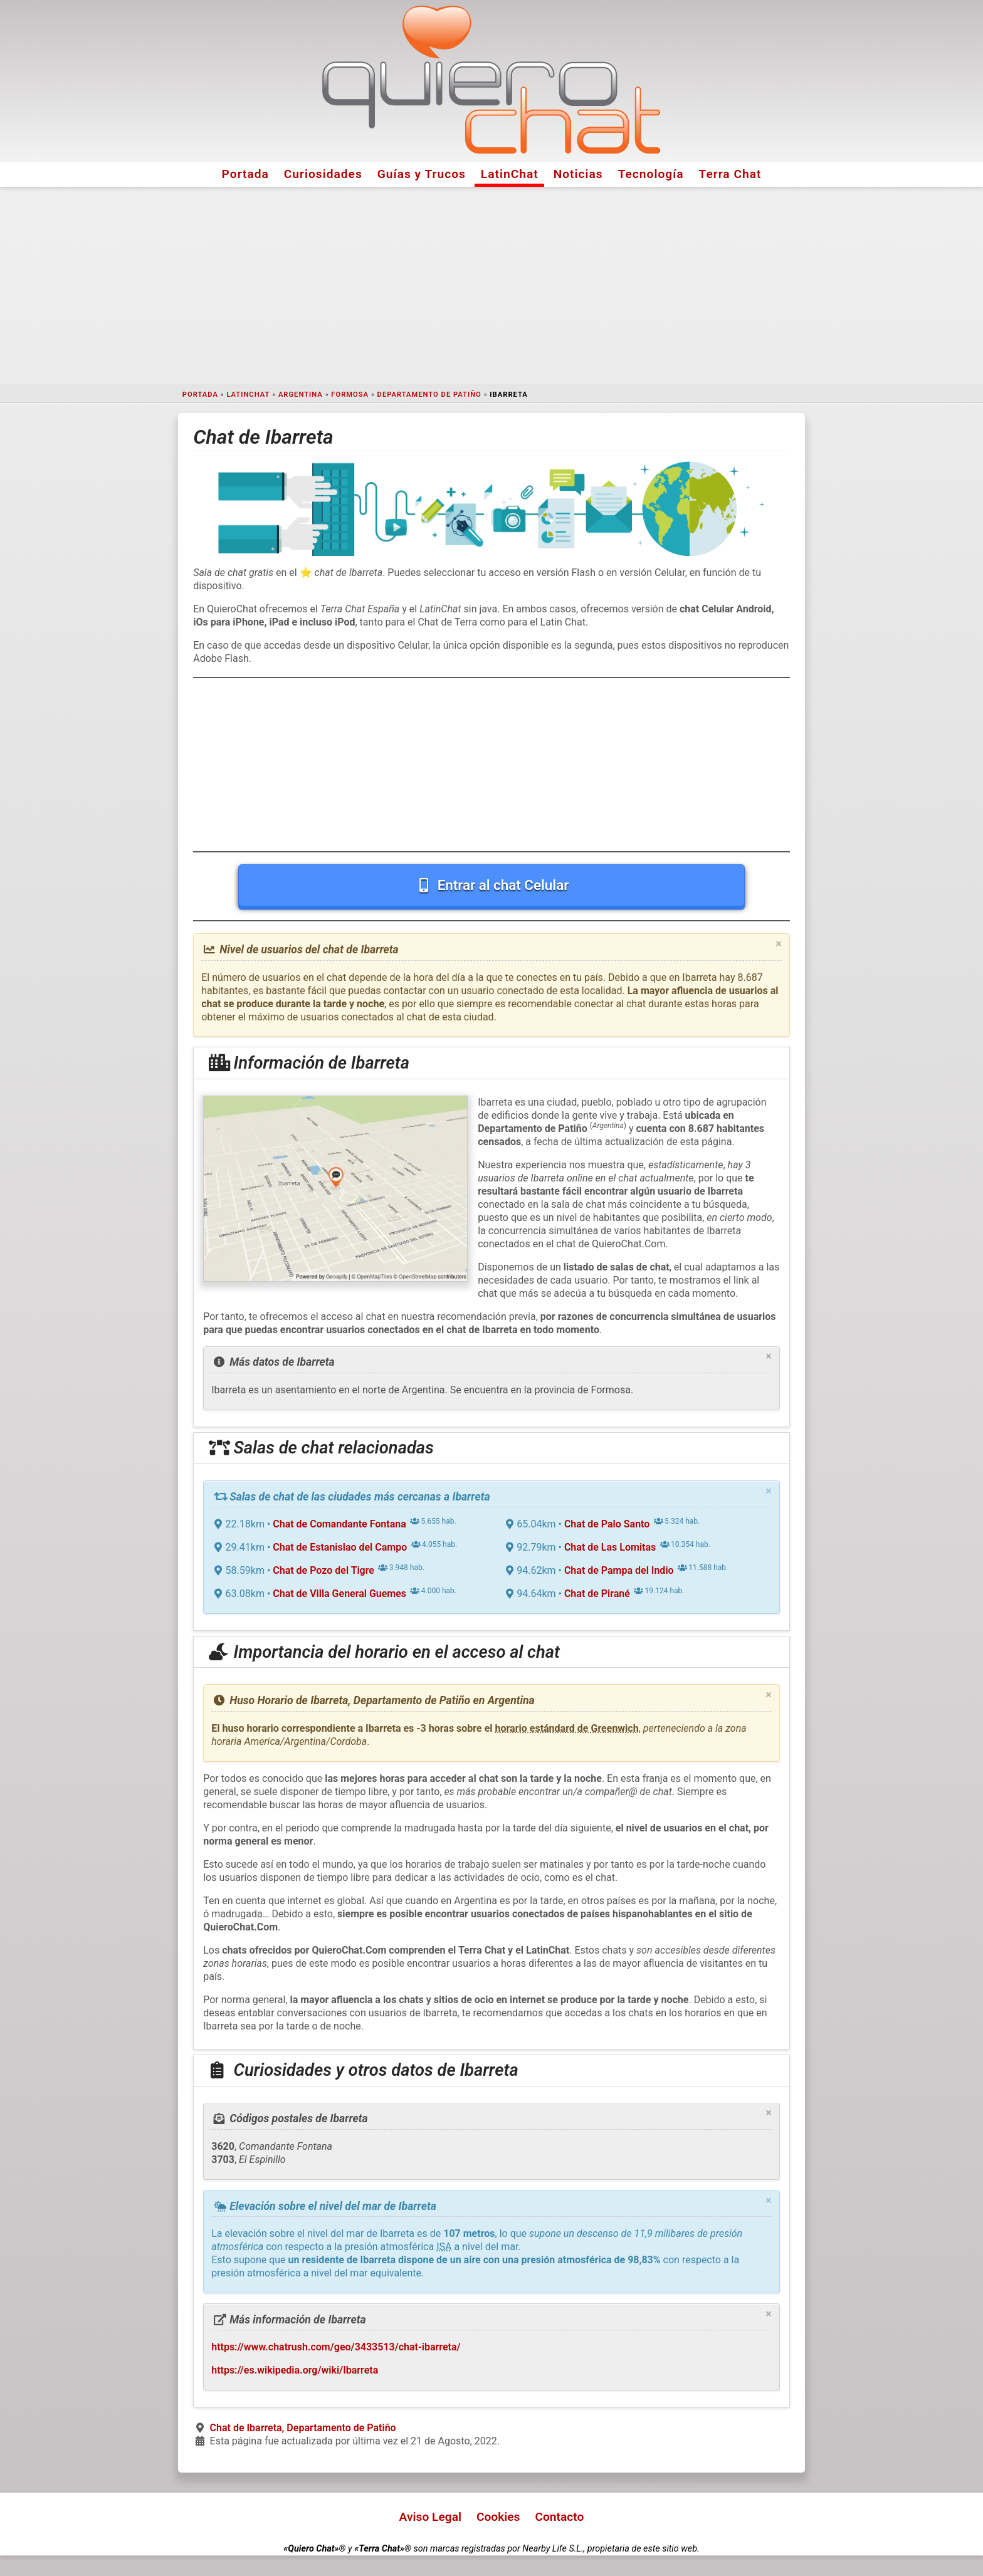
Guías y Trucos (421, 174)
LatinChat (510, 174)
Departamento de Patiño (429, 394)
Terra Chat (730, 174)
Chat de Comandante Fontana (339, 1524)
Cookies (498, 2517)
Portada (245, 174)
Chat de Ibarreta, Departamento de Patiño (303, 2428)
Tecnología (651, 174)
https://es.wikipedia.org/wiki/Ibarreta (294, 2370)
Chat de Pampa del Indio (619, 1570)
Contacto (559, 2517)
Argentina (300, 394)
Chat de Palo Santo (606, 1524)
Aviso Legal (430, 2517)
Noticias (578, 174)
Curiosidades (323, 174)
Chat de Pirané (597, 1594)
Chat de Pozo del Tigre (323, 1570)
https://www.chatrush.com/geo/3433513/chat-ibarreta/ (335, 2347)
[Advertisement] (491, 286)
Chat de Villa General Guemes (339, 1594)
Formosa (350, 394)
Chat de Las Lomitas (610, 1547)
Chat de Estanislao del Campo (340, 1547)
